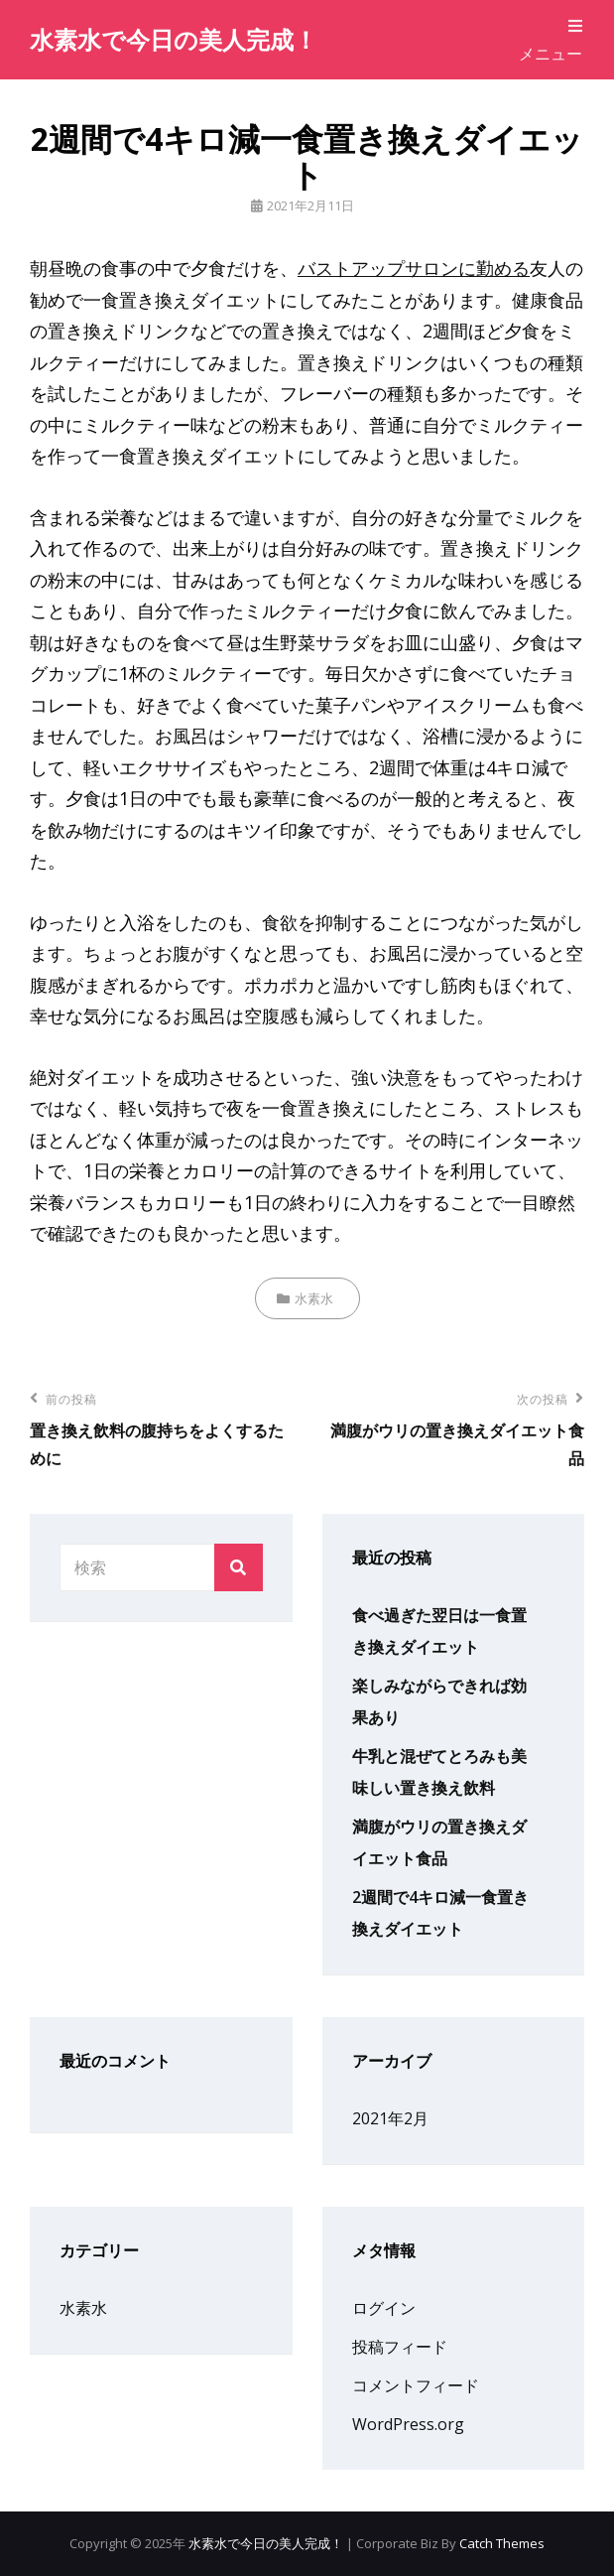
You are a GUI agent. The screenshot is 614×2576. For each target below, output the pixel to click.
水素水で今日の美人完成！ (173, 39)
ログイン (384, 2308)
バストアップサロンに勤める (414, 268)
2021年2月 (390, 2118)
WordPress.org (408, 2424)
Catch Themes (502, 2543)
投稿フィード (399, 2347)
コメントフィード (415, 2385)
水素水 (314, 1298)
